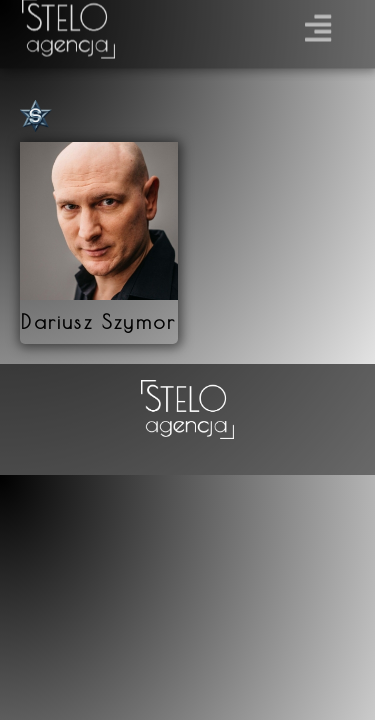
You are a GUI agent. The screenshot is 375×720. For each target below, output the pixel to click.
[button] (318, 23)
